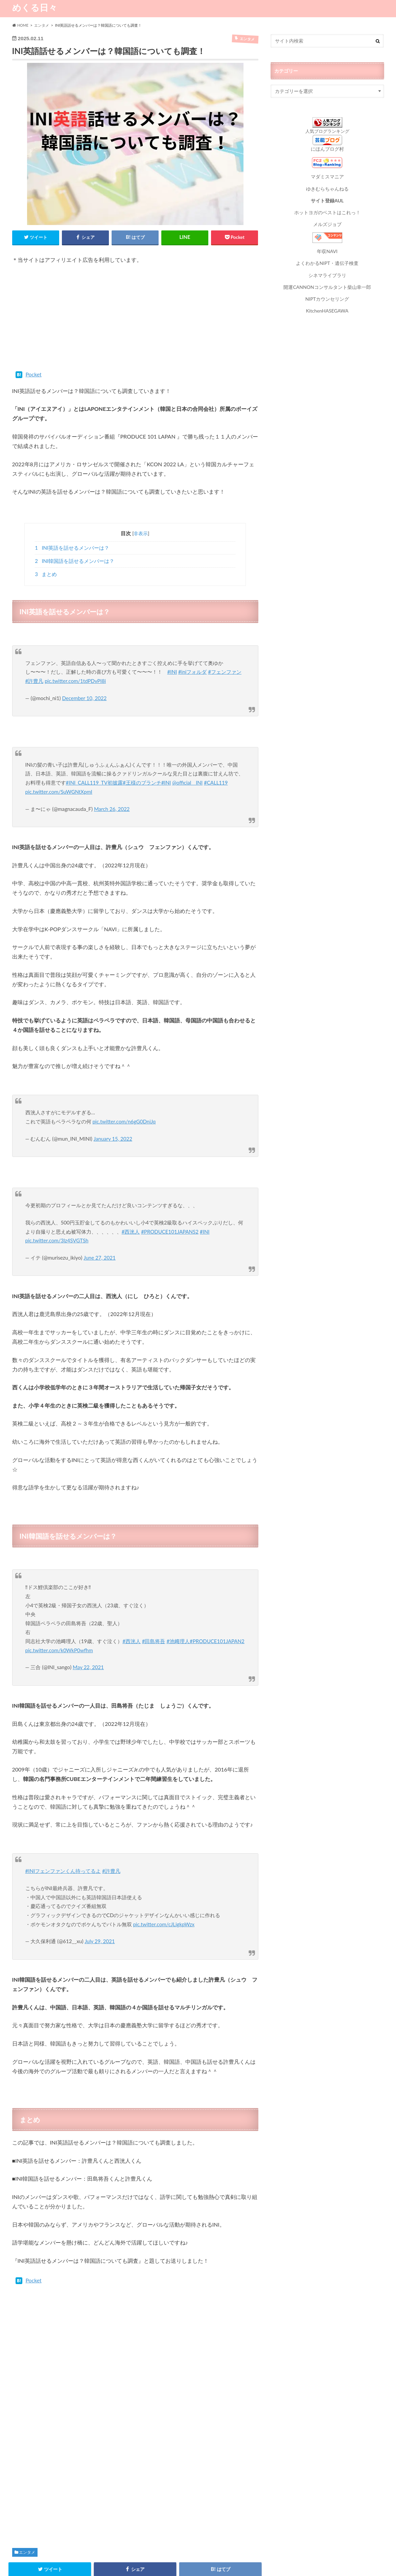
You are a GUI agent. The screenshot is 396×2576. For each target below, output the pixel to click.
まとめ (46, 574)
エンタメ (27, 2491)
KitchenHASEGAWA (327, 306)
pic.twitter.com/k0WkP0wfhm (59, 1598)
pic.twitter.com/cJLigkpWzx (164, 1863)
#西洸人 (131, 1186)
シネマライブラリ (327, 272)
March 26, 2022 (112, 787)
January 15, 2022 (113, 1109)
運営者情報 (200, 2565)
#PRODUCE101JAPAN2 (217, 1589)
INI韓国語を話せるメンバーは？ (74, 561)
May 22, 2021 (88, 1615)
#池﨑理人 (178, 1589)
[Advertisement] (135, 321)
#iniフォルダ (192, 666)
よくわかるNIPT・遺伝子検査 (327, 260)
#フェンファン (225, 666)
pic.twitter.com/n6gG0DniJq (124, 1091)
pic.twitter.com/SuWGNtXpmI (59, 770)
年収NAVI (327, 249)
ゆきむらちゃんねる (327, 188)
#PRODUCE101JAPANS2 (170, 1186)
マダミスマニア (327, 176)
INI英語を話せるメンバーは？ (72, 548)
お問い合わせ (118, 2565)
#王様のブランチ (142, 761)
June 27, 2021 (100, 1212)
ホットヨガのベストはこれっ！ (327, 211)
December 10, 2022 (84, 692)
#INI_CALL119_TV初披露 (94, 761)
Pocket (48, 374)
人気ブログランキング (327, 131)
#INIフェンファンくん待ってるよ (63, 1810)
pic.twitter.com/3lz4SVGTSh (57, 1195)
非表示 (141, 534)
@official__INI (188, 761)
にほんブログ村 (327, 148)
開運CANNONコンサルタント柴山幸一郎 (327, 284)
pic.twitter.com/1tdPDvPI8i (76, 675)
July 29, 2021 (100, 1880)
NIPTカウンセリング (327, 295)
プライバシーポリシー (34, 2565)
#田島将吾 (153, 1589)
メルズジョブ (327, 222)
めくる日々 (34, 7)
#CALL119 (217, 761)
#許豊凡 (34, 675)
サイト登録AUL (327, 199)
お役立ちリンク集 (160, 2565)
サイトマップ (80, 2565)
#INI (172, 666)
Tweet (21, 374)
